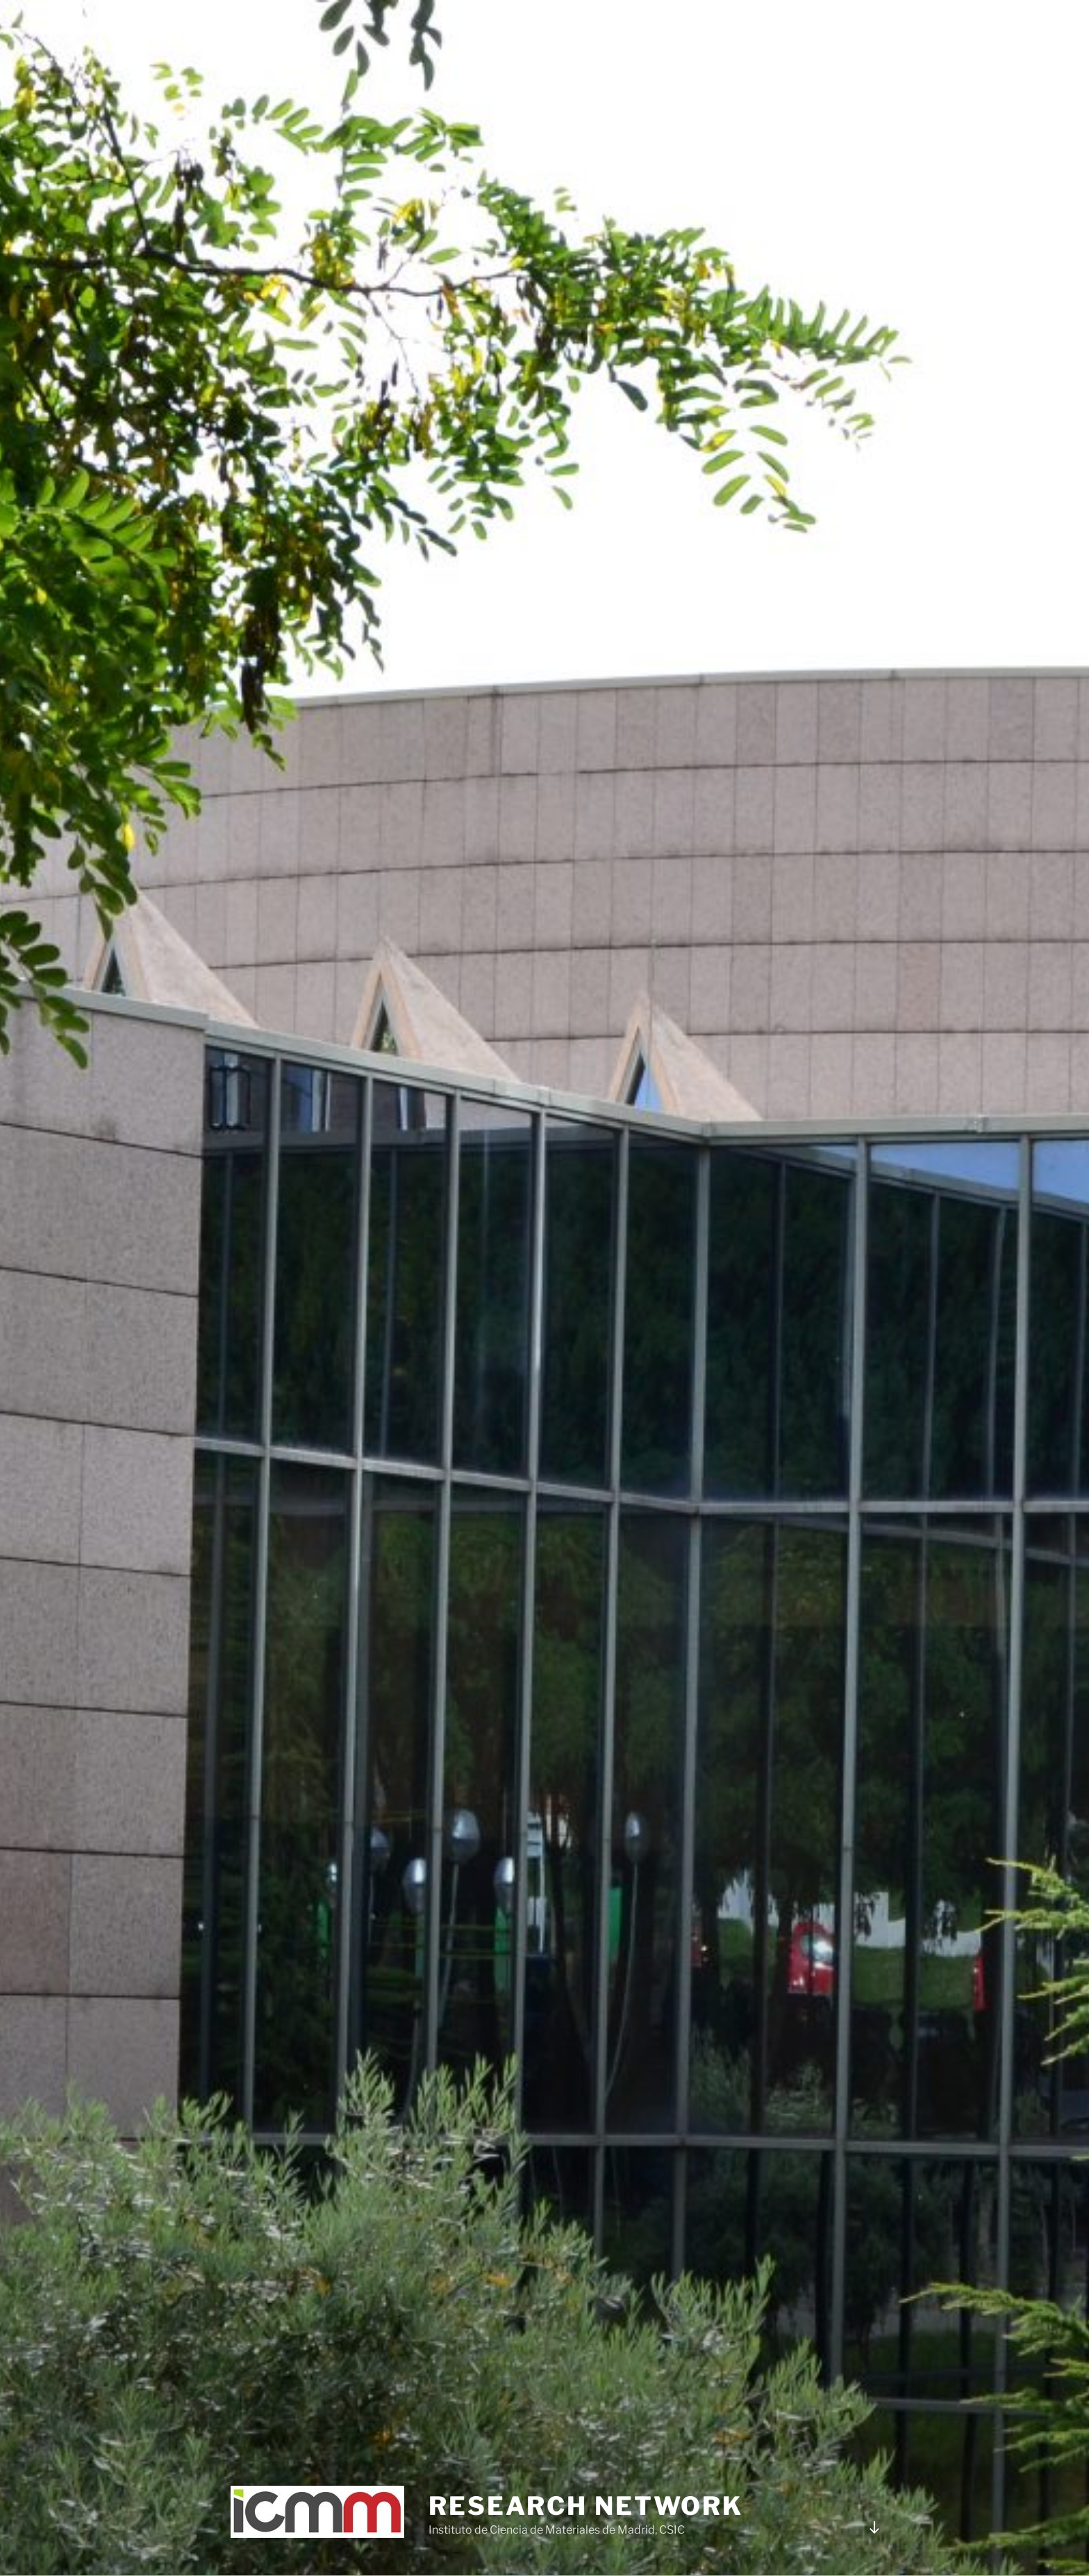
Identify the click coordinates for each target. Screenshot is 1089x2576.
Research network (586, 2506)
